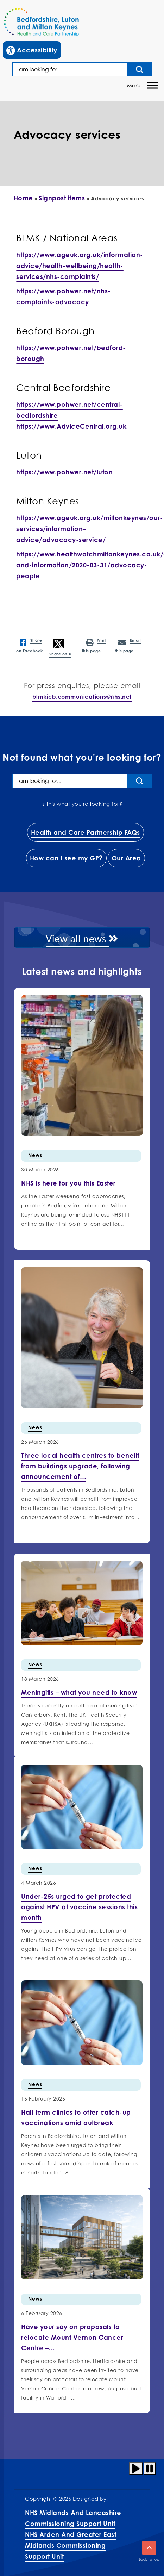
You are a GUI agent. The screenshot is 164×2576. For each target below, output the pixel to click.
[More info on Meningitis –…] (79, 1692)
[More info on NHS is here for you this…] (68, 1183)
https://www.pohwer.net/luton (64, 472)
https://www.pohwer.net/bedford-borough (71, 353)
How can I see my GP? (66, 858)
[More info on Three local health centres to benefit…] (80, 1466)
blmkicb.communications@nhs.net (82, 696)
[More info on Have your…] (72, 2337)
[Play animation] (136, 2468)
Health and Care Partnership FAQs (85, 832)
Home (23, 198)
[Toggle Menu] (152, 85)
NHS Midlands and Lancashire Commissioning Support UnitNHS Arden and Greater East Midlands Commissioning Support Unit (73, 2534)
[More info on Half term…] (76, 2117)
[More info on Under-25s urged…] (79, 1907)
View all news (82, 938)
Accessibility (33, 49)
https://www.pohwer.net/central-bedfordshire (69, 409)
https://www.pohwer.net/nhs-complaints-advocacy (63, 296)
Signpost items (62, 198)
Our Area (126, 858)
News (35, 1155)
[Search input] (139, 69)
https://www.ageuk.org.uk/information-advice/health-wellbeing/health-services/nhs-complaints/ (79, 265)
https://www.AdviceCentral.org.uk (71, 426)
